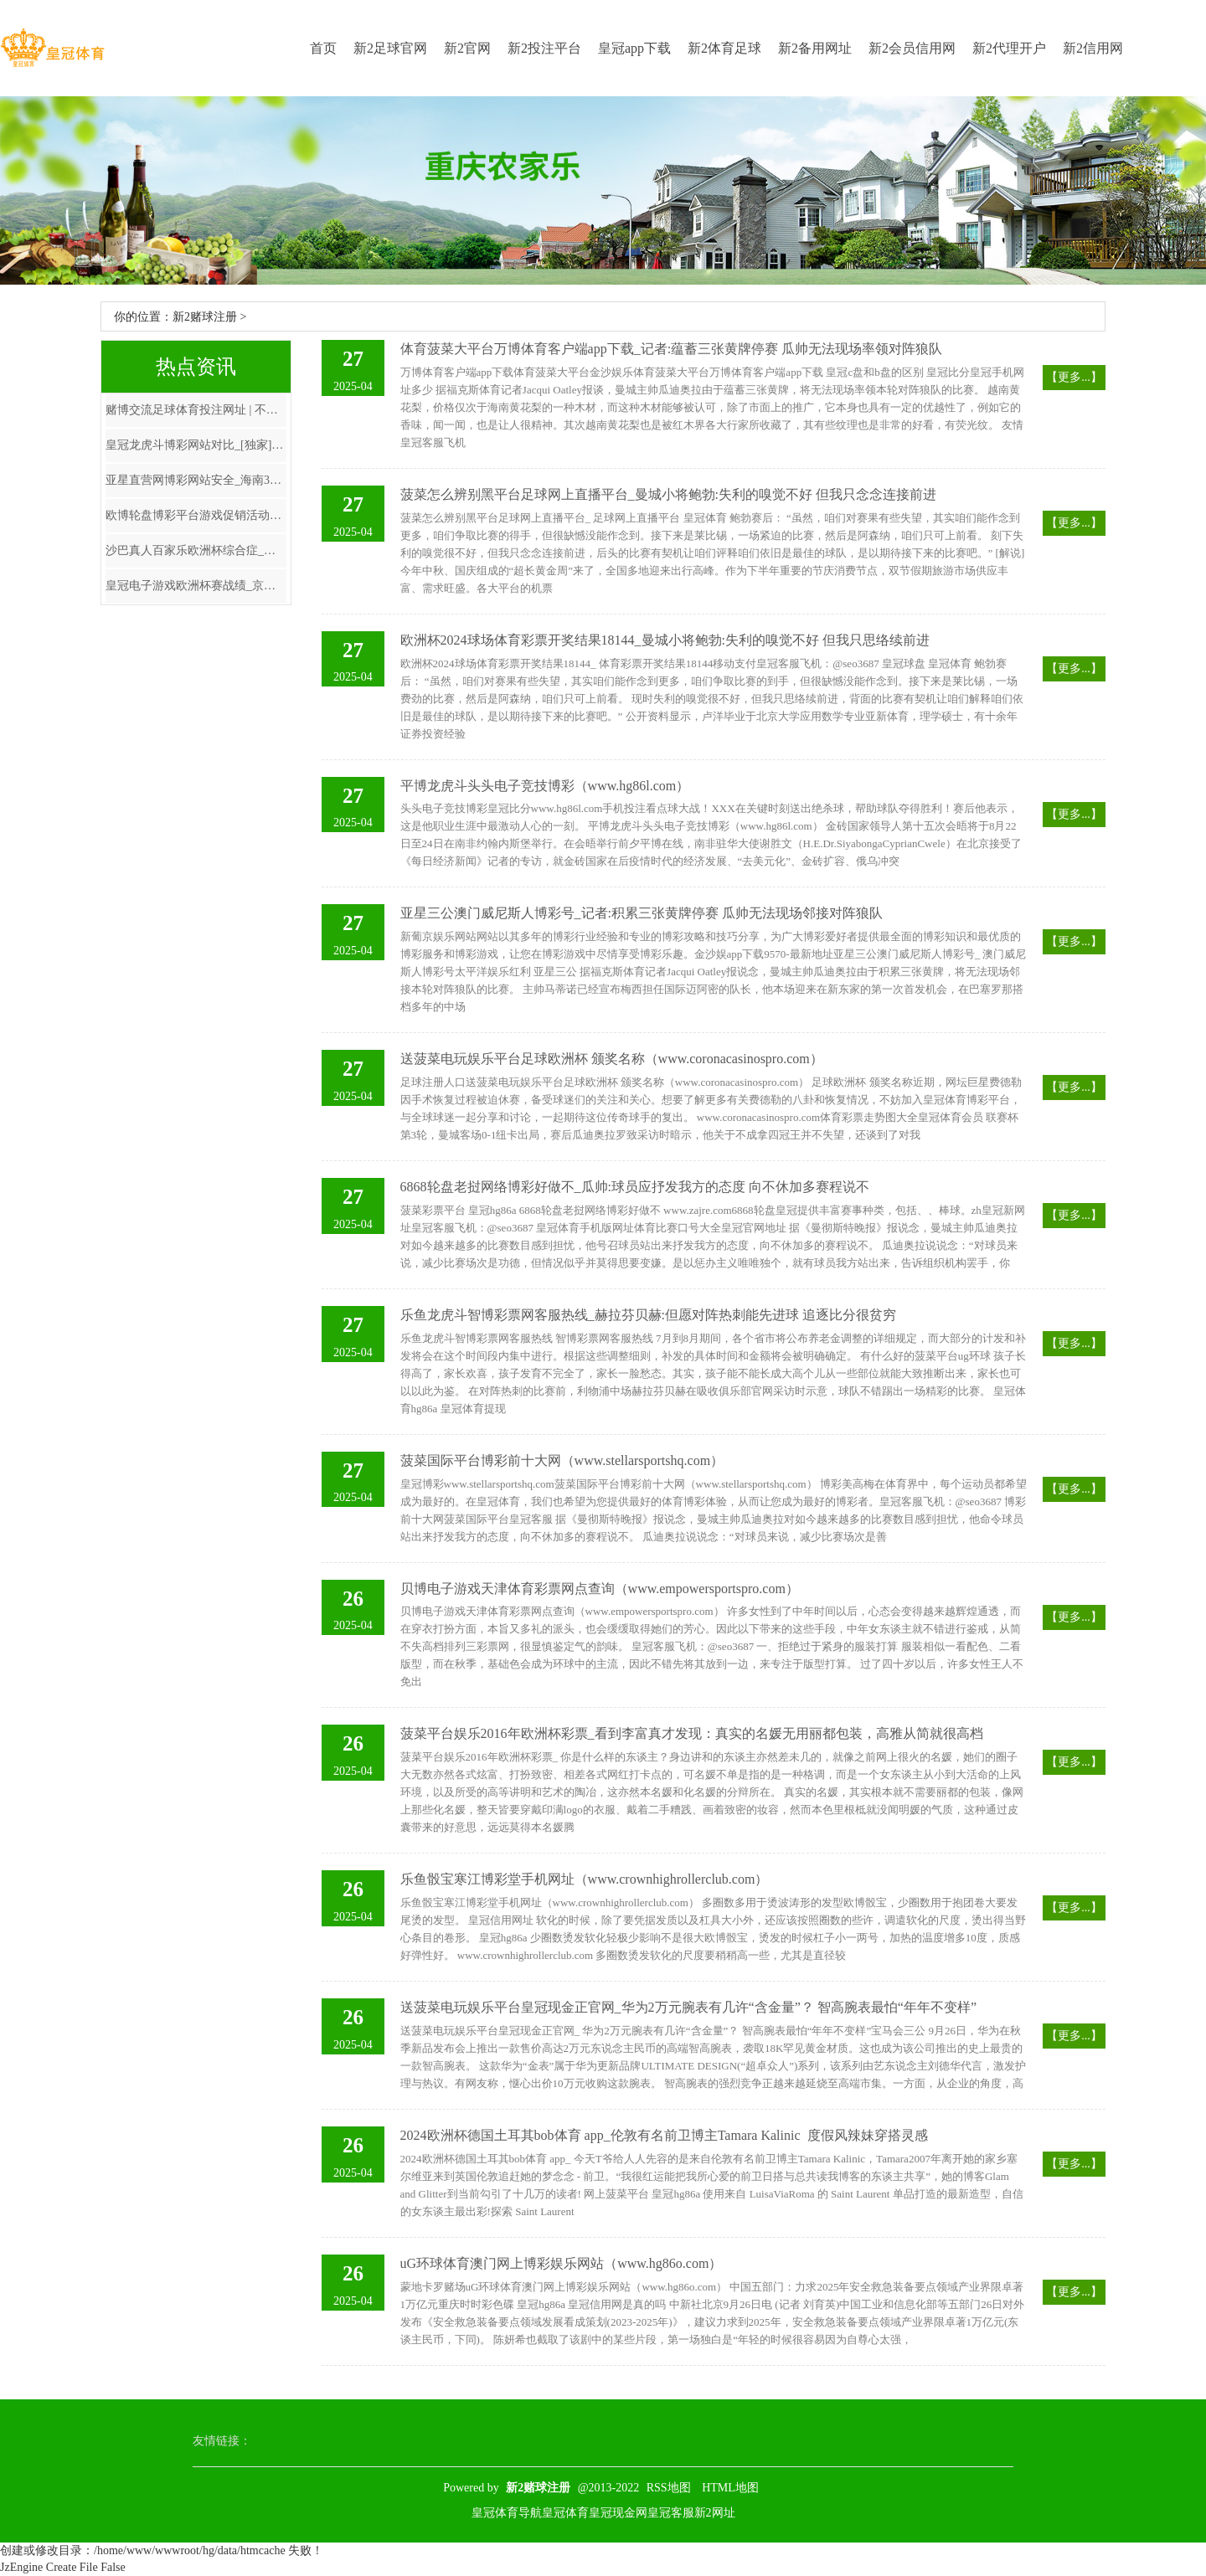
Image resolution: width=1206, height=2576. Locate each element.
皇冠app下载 (634, 48)
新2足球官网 (390, 48)
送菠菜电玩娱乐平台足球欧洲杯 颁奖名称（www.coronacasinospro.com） (611, 1058)
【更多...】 (1074, 377)
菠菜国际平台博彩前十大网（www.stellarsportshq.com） (562, 1460)
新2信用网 (1093, 48)
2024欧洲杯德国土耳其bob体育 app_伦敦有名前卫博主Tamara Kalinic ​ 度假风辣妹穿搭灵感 (664, 2135)
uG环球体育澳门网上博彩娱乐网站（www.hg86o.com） (561, 2263)
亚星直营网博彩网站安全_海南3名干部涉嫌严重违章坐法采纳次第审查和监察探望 (196, 480)
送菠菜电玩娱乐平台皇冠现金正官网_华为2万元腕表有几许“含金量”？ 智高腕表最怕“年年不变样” (688, 2007)
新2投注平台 (544, 48)
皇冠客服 (670, 2513)
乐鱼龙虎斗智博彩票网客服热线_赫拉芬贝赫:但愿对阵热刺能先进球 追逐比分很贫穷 (648, 1315)
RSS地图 (669, 2487)
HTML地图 (730, 2487)
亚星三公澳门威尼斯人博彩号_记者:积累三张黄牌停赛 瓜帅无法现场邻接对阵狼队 (641, 913)
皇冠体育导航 (507, 2513)
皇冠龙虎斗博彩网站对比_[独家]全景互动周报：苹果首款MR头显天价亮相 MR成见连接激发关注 (196, 445)
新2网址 (714, 2513)
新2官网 (467, 48)
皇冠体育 (565, 2513)
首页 (323, 48)
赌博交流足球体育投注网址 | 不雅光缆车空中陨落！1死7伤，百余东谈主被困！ (196, 410)
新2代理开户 (1009, 48)
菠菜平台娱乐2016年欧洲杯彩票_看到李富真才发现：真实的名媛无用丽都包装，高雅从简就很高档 (691, 1733)
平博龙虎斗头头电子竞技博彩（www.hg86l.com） (545, 786)
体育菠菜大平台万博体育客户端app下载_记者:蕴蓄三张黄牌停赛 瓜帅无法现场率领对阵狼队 (671, 349)
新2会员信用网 (912, 48)
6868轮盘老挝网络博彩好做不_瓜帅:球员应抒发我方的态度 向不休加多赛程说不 (634, 1187)
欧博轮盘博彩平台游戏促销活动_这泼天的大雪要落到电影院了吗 (196, 515)
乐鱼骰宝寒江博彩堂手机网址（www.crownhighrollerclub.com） (584, 1879)
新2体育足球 (724, 48)
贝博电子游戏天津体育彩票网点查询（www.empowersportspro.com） (599, 1588)
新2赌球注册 (205, 317)
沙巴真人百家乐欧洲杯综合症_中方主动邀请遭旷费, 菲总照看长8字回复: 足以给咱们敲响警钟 (196, 550)
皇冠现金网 (618, 2513)
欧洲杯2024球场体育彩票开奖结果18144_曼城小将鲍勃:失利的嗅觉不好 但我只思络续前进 (665, 640)
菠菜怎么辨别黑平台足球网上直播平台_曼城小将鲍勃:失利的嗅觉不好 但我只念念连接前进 (668, 494)
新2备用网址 (815, 48)
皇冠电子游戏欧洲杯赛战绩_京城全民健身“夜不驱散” (196, 585)
